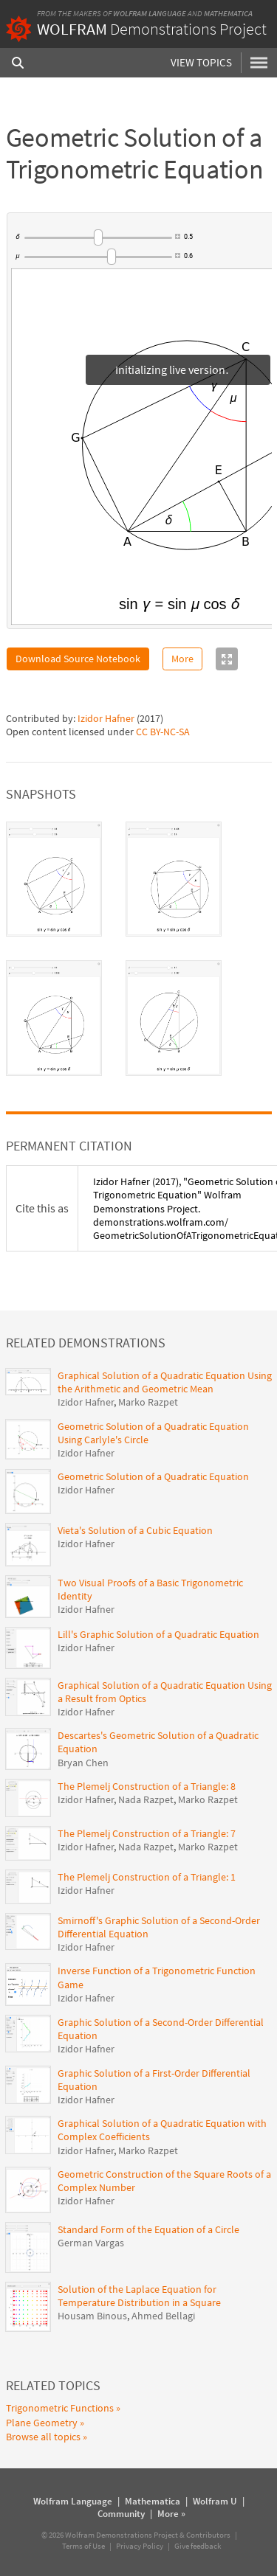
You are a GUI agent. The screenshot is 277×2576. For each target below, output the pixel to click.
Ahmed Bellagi (163, 2315)
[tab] (54, 879)
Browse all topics (43, 2436)
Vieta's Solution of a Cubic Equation (135, 1530)
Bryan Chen (83, 1762)
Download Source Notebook (78, 658)
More (182, 658)
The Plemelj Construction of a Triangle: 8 (147, 1786)
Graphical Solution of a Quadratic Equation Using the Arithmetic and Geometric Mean (165, 1382)
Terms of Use (83, 2546)
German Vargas (91, 2242)
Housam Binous (92, 2315)
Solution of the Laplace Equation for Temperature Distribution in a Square (139, 2295)
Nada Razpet (146, 1799)
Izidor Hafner (106, 718)
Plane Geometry (42, 2422)
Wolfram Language (149, 13)
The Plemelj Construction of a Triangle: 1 (147, 1877)
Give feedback (197, 2546)
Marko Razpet (148, 1402)
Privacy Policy (139, 2546)
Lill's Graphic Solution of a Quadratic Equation (158, 1634)
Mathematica (228, 13)
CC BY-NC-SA (163, 731)
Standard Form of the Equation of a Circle (148, 2229)
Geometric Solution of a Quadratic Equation (153, 1476)
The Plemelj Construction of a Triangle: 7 (147, 1833)
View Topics (201, 62)
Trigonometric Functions (60, 2407)
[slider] (97, 237)
